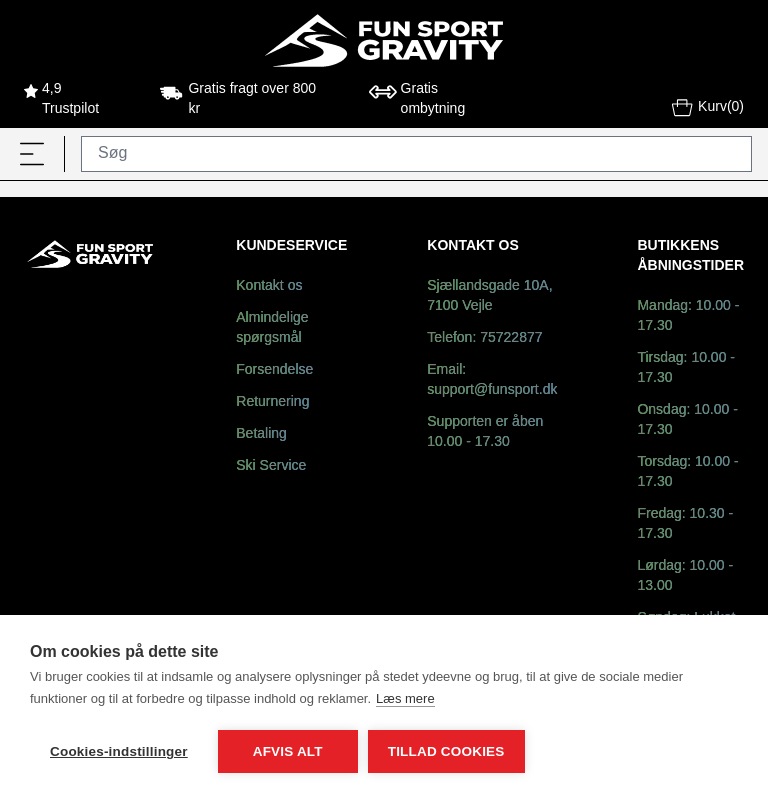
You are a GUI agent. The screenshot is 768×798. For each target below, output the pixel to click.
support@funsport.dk (492, 390)
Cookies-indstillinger (119, 751)
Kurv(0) (707, 109)
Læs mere (405, 698)
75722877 (511, 338)
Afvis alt (288, 751)
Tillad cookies (446, 751)
